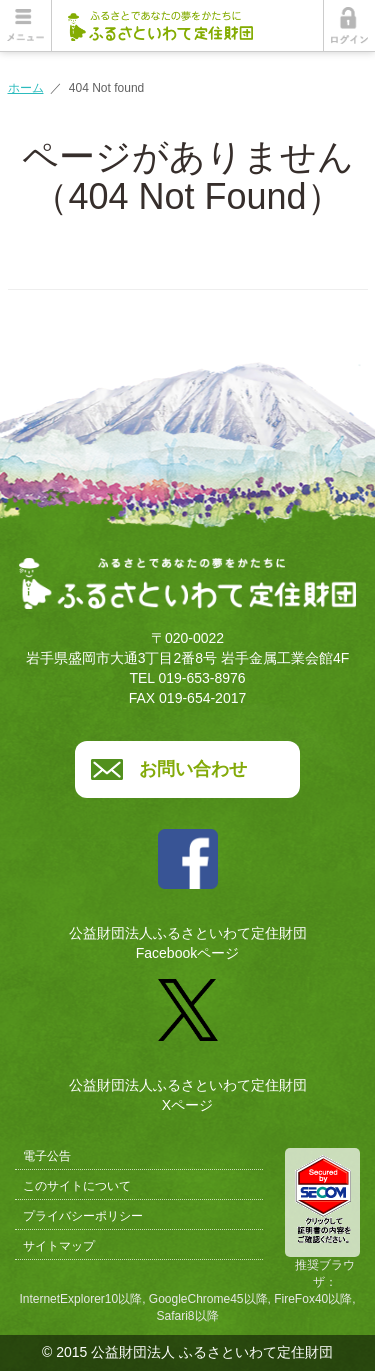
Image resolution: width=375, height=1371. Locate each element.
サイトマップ (59, 1246)
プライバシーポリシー (83, 1216)
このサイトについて (77, 1186)
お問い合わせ (193, 769)
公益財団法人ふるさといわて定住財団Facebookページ (188, 887)
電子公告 (47, 1156)
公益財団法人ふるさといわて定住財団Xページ (188, 1038)
